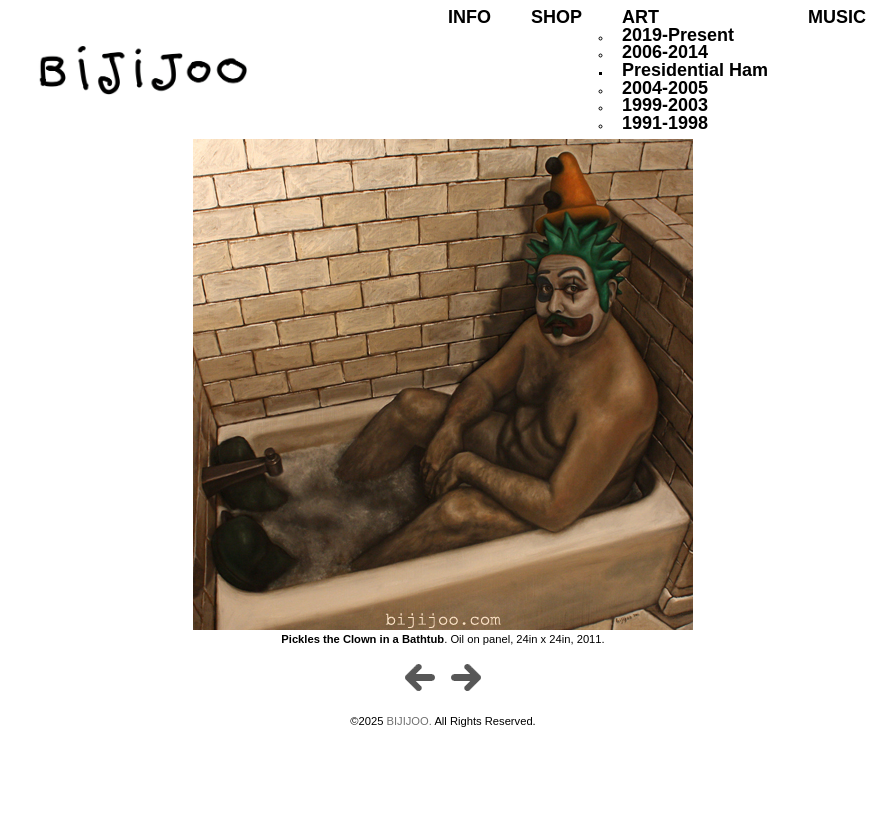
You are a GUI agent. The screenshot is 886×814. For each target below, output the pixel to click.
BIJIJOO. (411, 721)
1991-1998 (665, 123)
